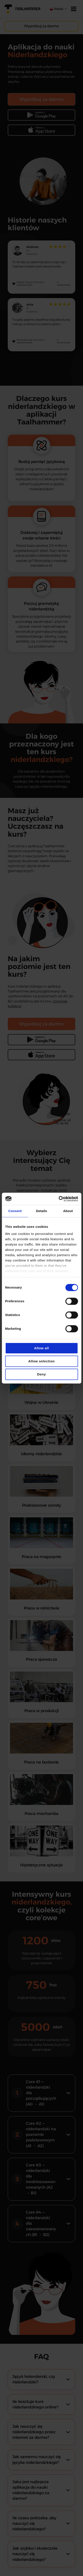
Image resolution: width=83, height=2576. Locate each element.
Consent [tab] (15, 1211)
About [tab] (68, 1211)
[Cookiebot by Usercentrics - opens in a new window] (59, 1199)
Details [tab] (41, 1211)
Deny (41, 1374)
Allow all (41, 1348)
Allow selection (41, 1361)
